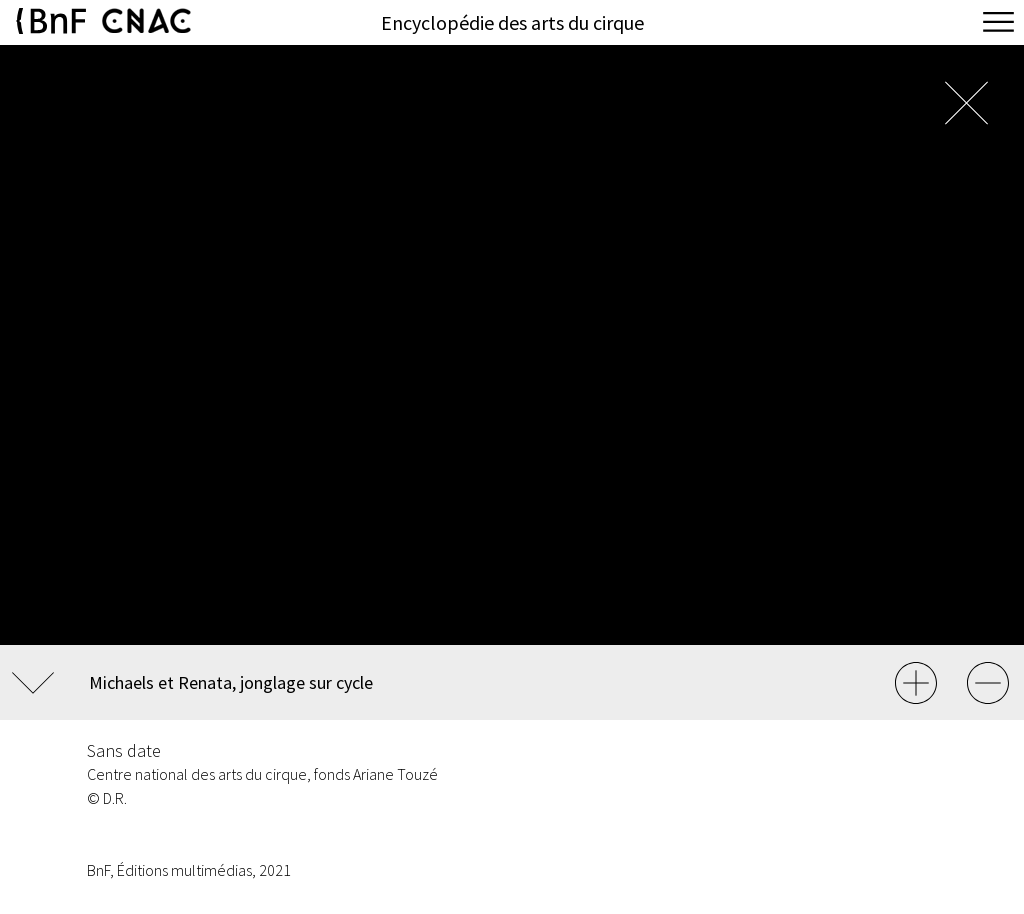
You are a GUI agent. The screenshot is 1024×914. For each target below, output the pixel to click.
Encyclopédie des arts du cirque (512, 22)
